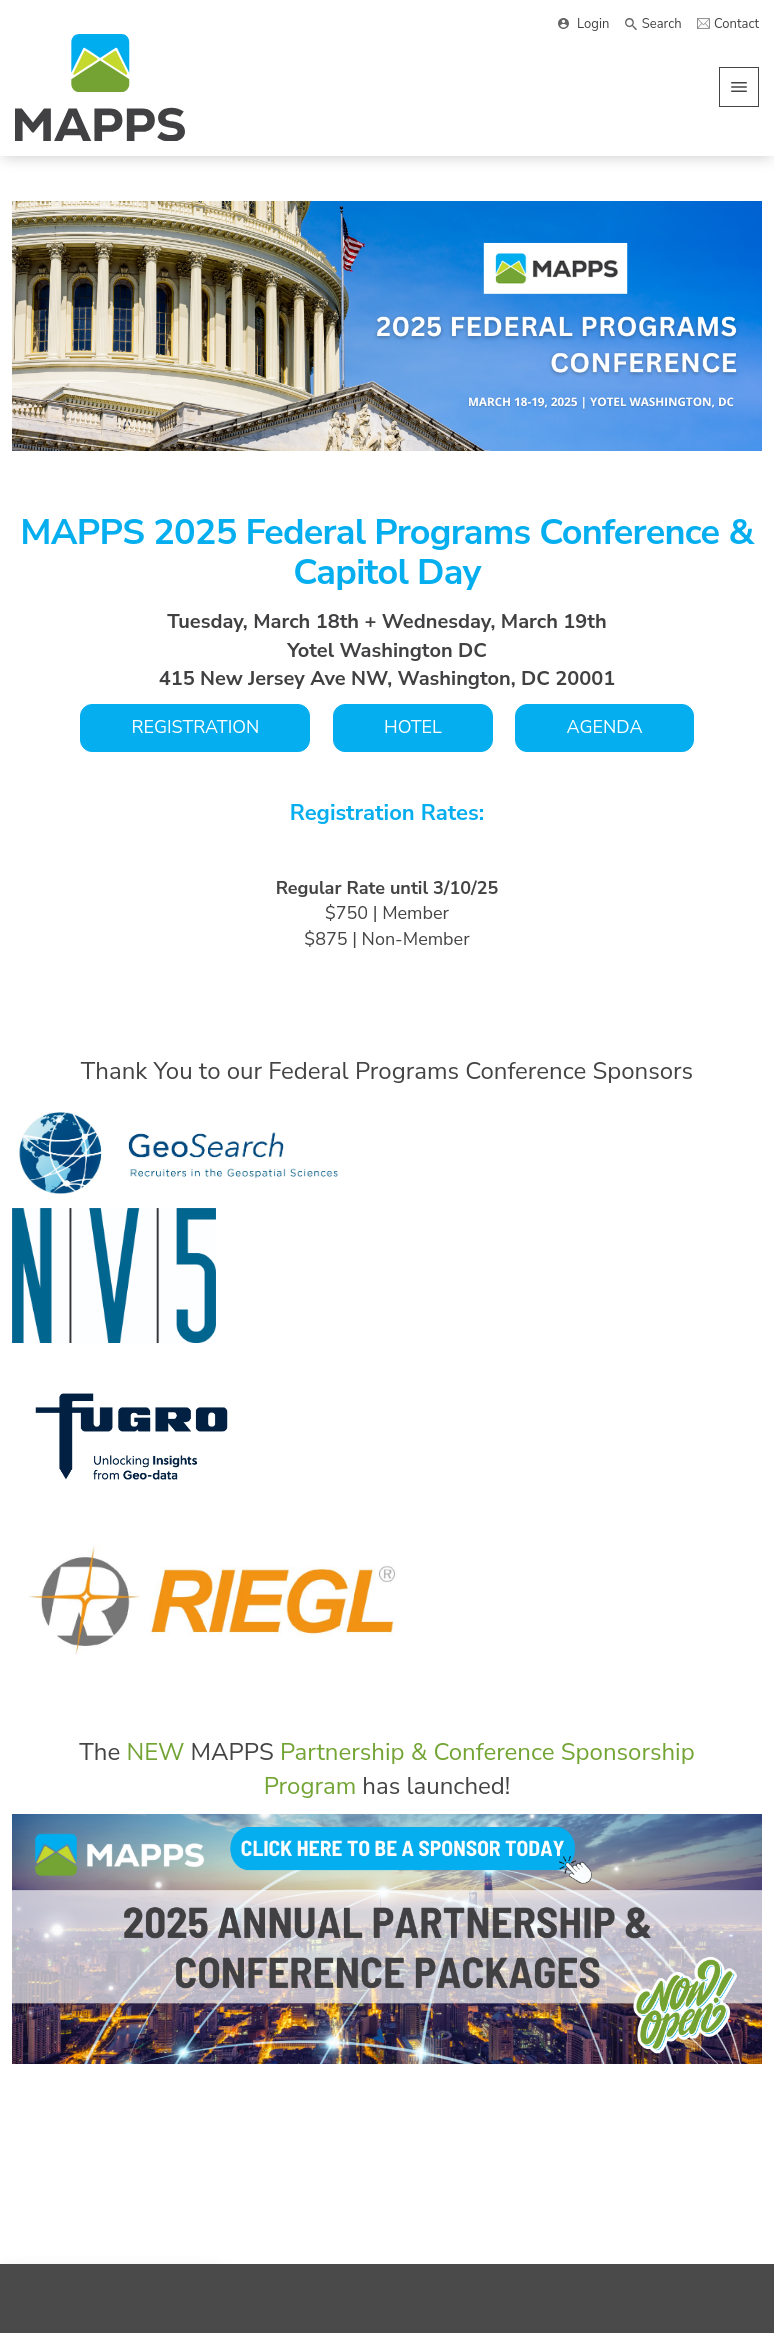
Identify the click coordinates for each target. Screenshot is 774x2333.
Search (662, 24)
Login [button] (593, 24)
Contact (736, 24)
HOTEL (413, 727)
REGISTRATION (195, 727)
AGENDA (604, 727)
